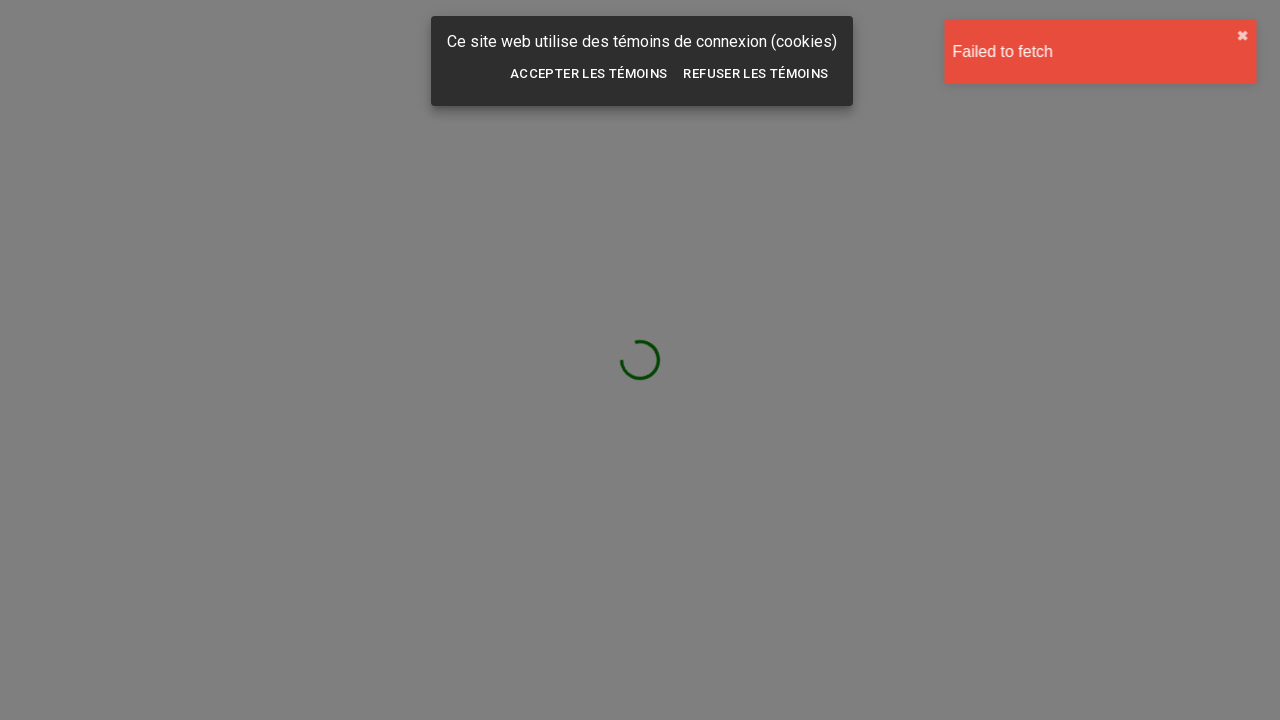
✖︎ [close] (1255, 36)
